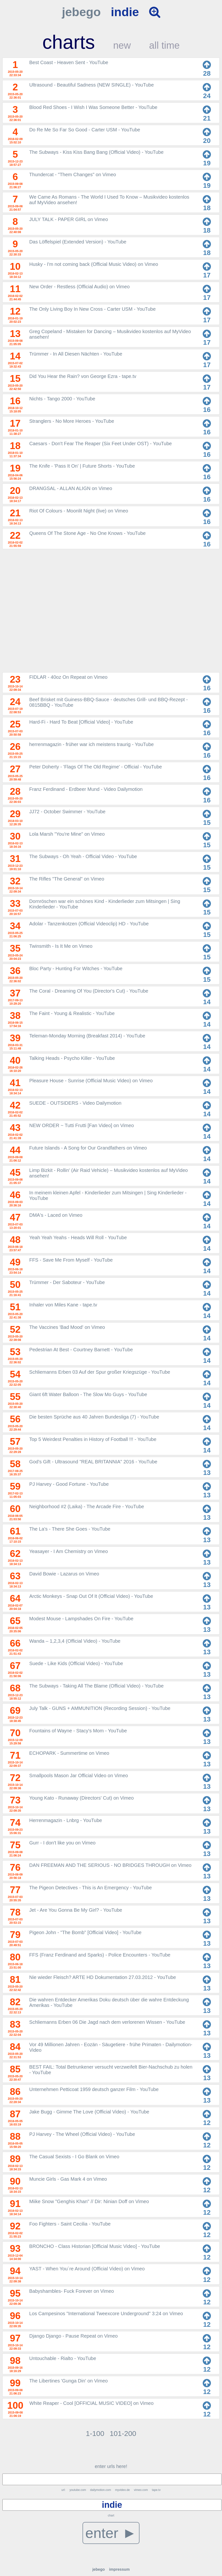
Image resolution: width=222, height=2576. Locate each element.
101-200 (123, 2433)
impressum (119, 2569)
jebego (81, 12)
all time (164, 45)
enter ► (111, 2533)
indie (125, 12)
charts (68, 42)
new (122, 45)
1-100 (95, 2433)
